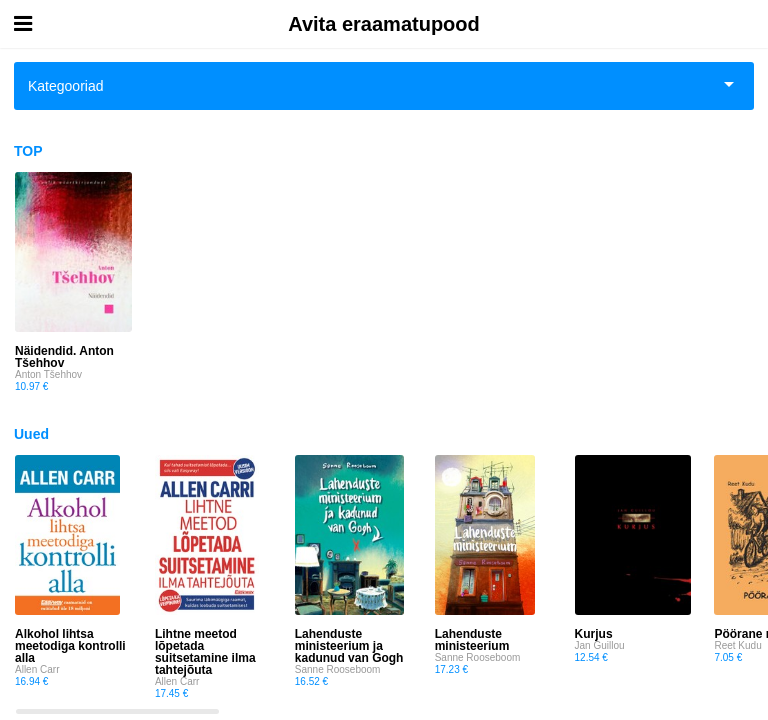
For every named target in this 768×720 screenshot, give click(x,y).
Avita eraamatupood (384, 24)
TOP (28, 151)
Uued (31, 434)
